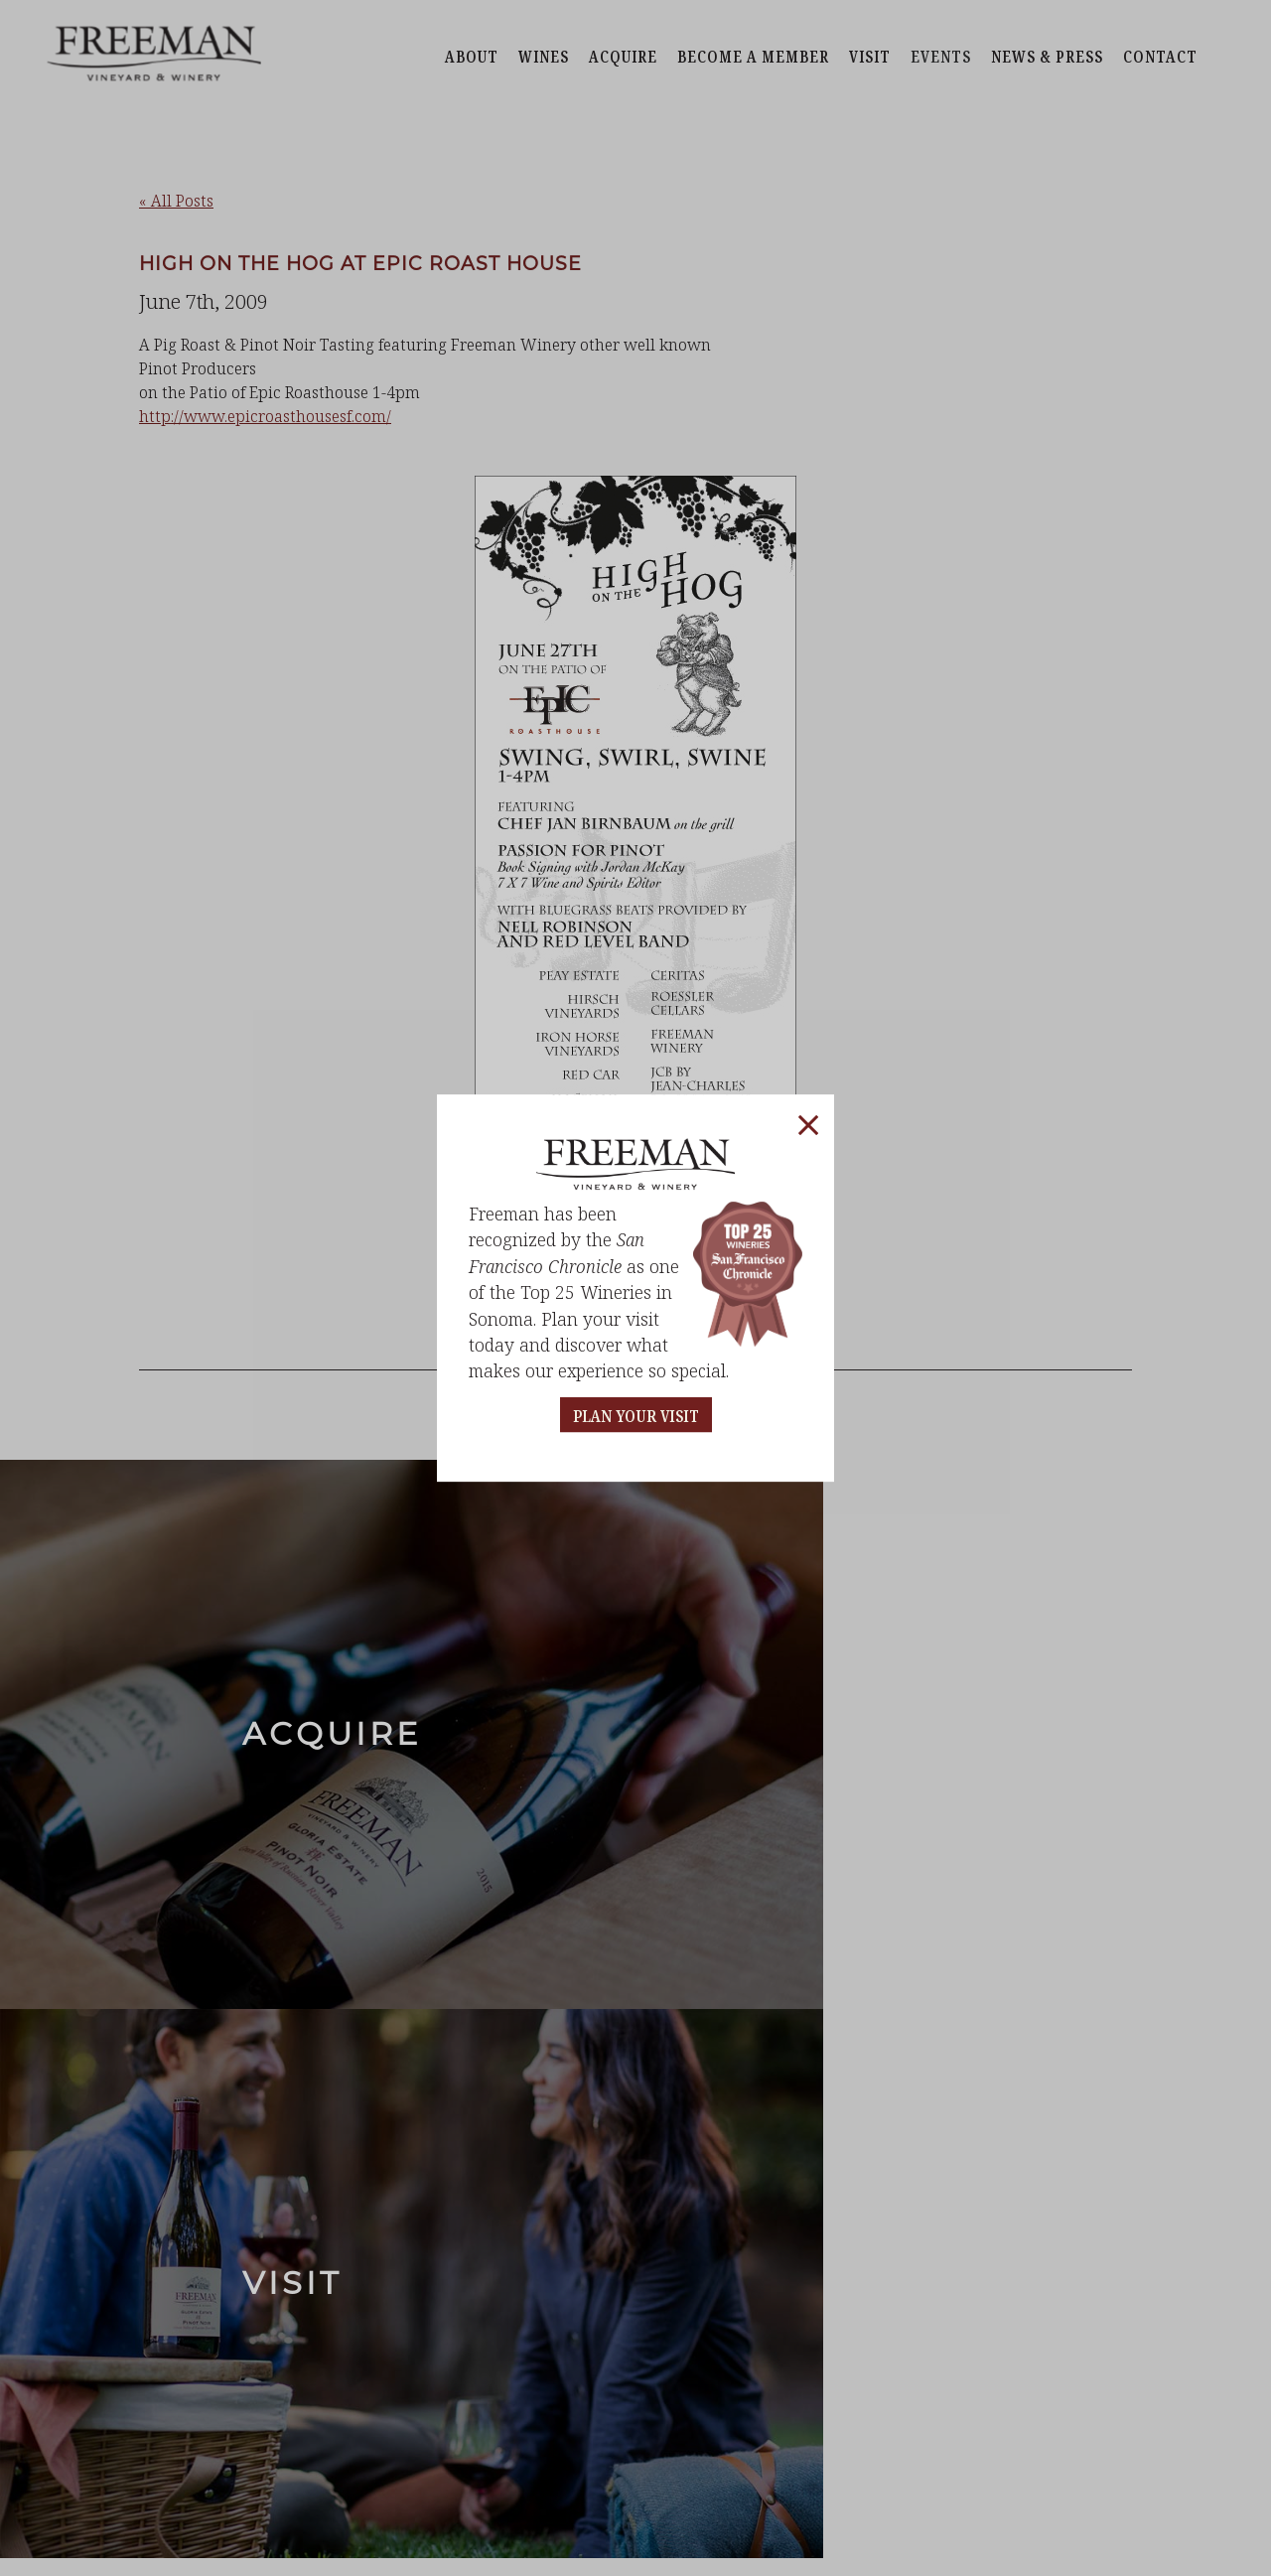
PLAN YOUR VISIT (636, 1416)
